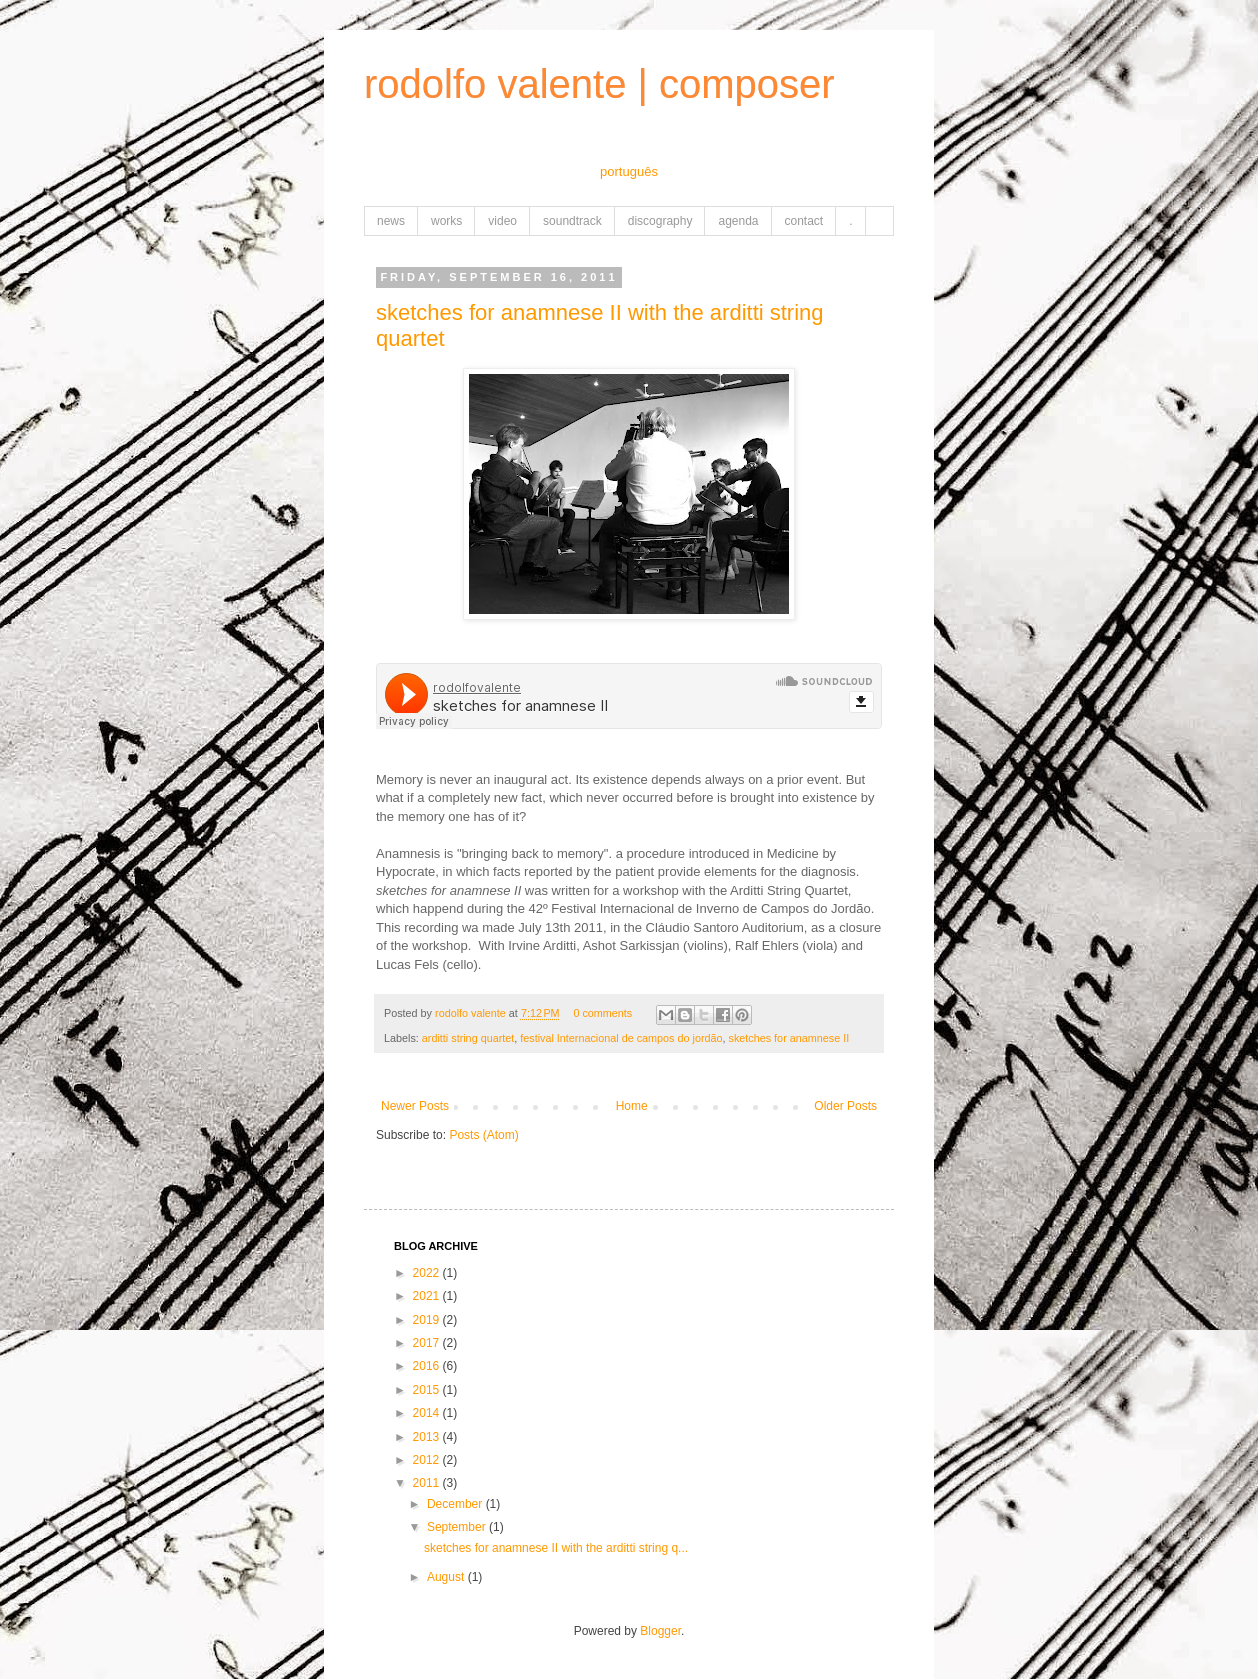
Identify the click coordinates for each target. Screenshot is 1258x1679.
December (456, 1504)
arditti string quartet (468, 1038)
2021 (428, 1296)
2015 (428, 1390)
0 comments (602, 1013)
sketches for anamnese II (789, 1038)
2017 (428, 1343)
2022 (428, 1273)
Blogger (660, 1631)
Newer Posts (415, 1106)
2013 (428, 1437)
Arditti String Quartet (789, 890)
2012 (428, 1460)
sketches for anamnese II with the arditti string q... (556, 1548)
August (447, 1577)
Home (632, 1106)
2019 (428, 1320)
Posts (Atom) (483, 1135)
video (502, 221)
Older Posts (845, 1106)
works (446, 221)
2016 (428, 1366)
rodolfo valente (472, 1013)
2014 (428, 1413)
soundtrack (572, 221)
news (391, 221)
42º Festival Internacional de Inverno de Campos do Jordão (700, 908)
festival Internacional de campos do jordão (621, 1038)
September (458, 1527)
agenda (738, 221)
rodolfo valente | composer (599, 84)
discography (660, 221)
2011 (428, 1483)
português (629, 171)
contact (804, 221)
